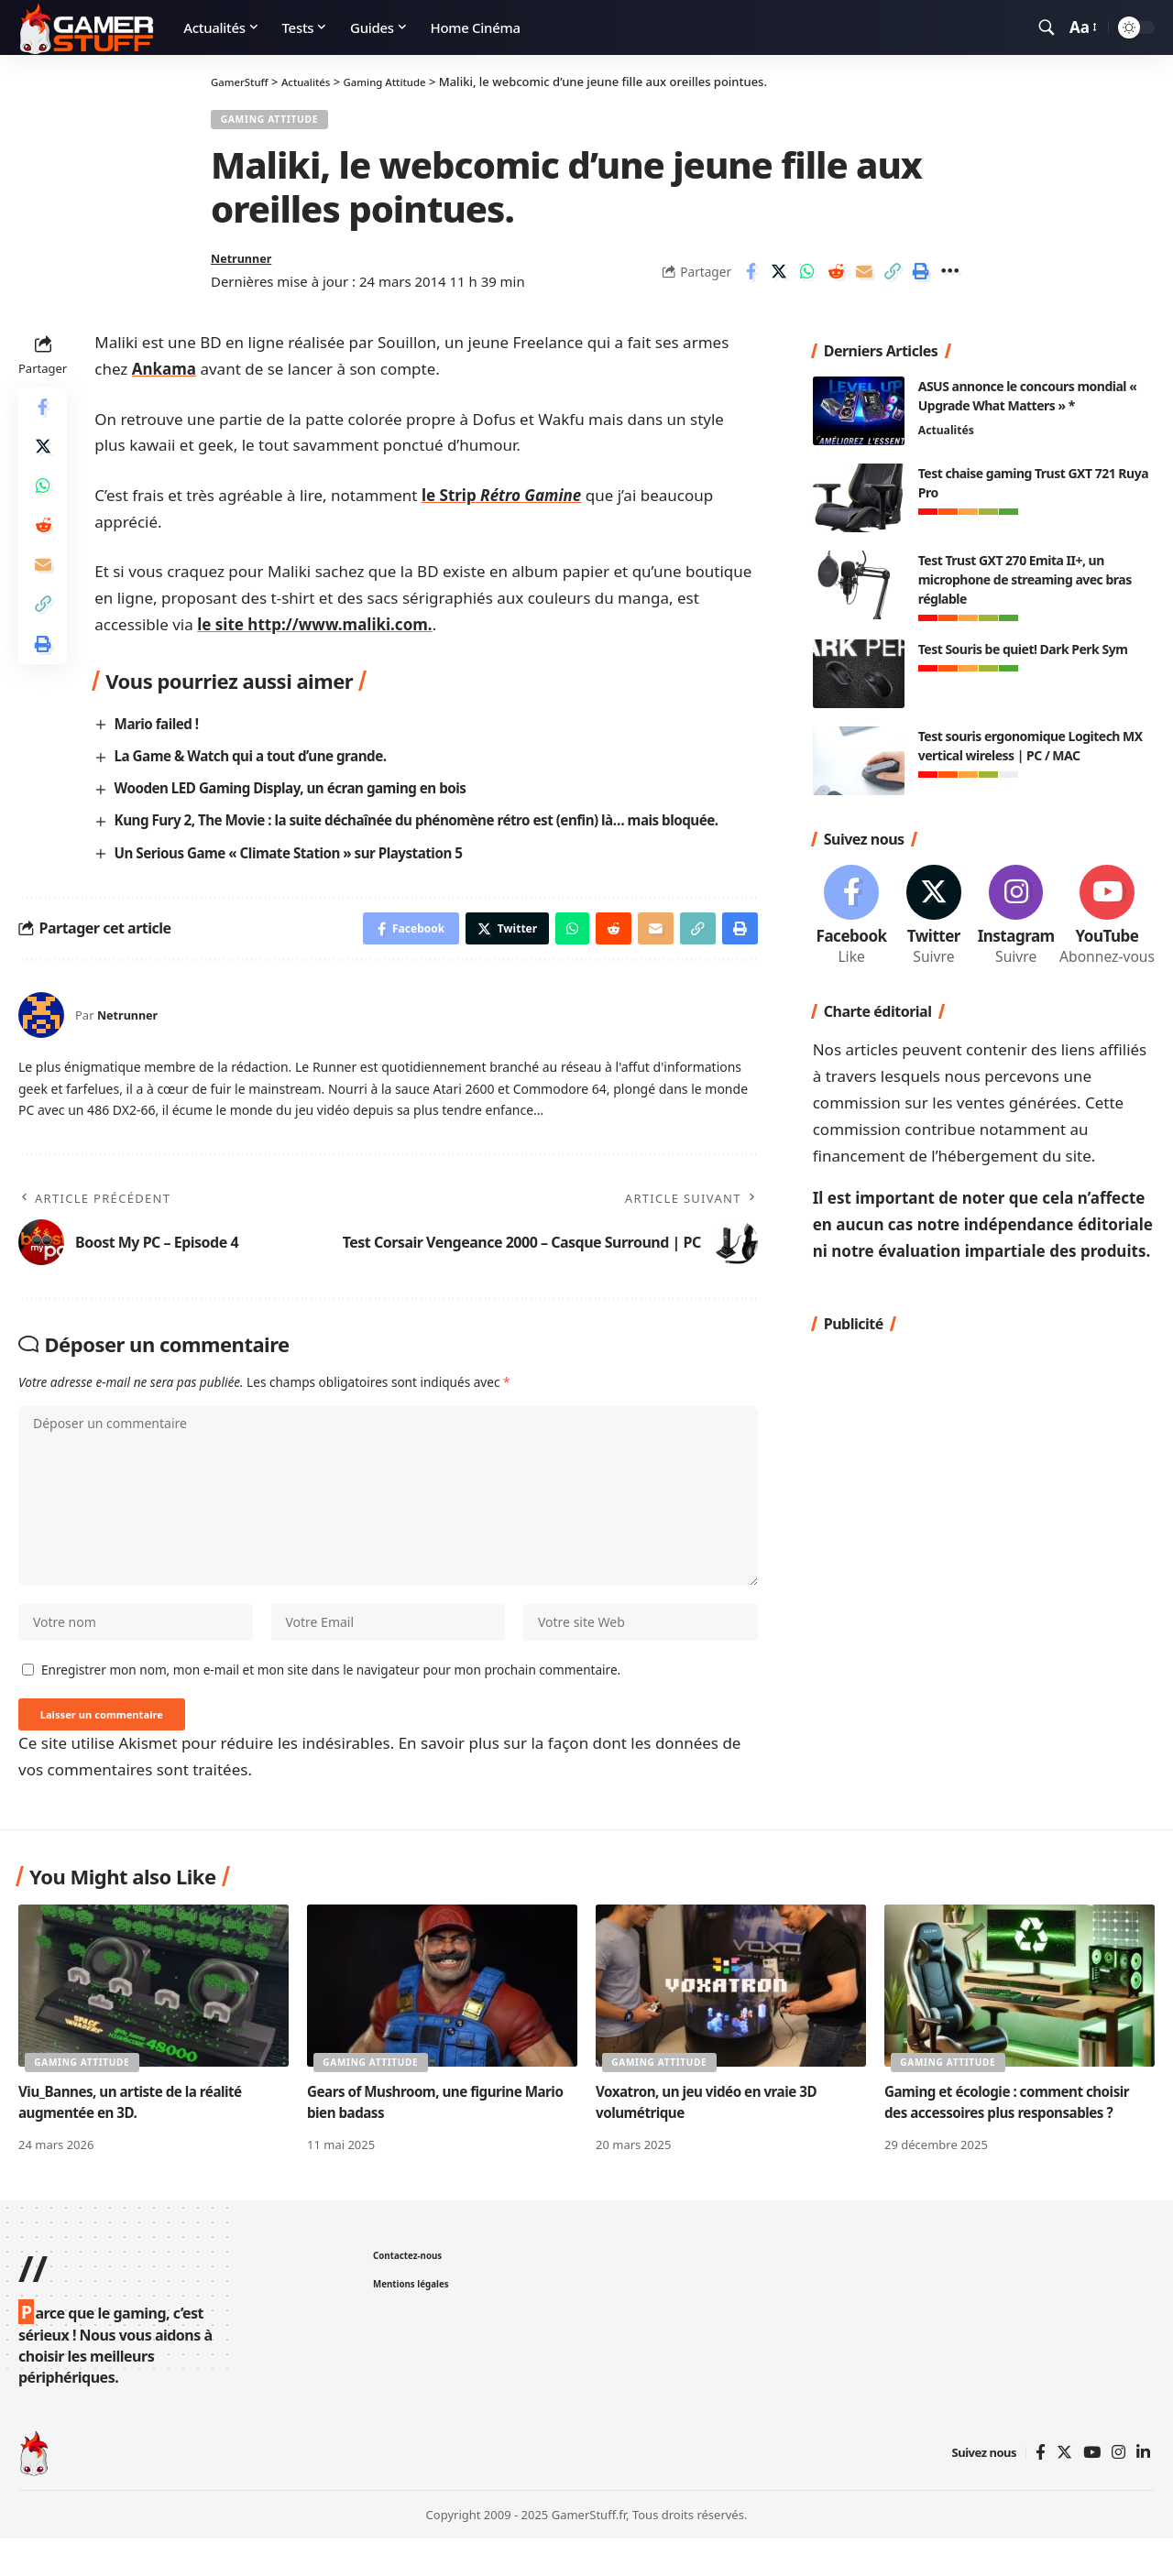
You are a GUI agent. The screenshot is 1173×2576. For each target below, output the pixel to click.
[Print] (921, 278)
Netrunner (247, 266)
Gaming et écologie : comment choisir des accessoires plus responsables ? (1014, 2140)
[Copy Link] (892, 278)
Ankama (164, 377)
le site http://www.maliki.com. (314, 633)
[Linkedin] (1143, 2491)
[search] (1046, 27)
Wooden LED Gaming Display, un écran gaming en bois (301, 798)
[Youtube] (1107, 915)
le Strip (501, 504)
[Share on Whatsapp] (807, 278)
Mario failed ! (159, 733)
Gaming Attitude (278, 122)
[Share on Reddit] (836, 278)
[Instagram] (1016, 915)
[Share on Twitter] (779, 278)
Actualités (948, 428)
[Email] (864, 278)
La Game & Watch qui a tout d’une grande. (259, 765)
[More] (949, 278)
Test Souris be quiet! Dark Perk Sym (1023, 645)
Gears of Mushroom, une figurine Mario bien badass (420, 2140)
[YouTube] (1092, 2491)
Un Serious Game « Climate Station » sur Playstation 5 (299, 862)
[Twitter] (933, 915)
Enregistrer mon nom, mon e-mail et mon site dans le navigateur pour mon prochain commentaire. (330, 1703)
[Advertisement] (984, 1532)
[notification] (1020, 27)
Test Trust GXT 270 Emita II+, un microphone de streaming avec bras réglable (1025, 576)
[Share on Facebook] (750, 278)
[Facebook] (852, 915)
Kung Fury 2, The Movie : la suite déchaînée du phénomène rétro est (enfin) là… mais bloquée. (434, 830)
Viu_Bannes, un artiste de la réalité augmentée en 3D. (136, 2140)
